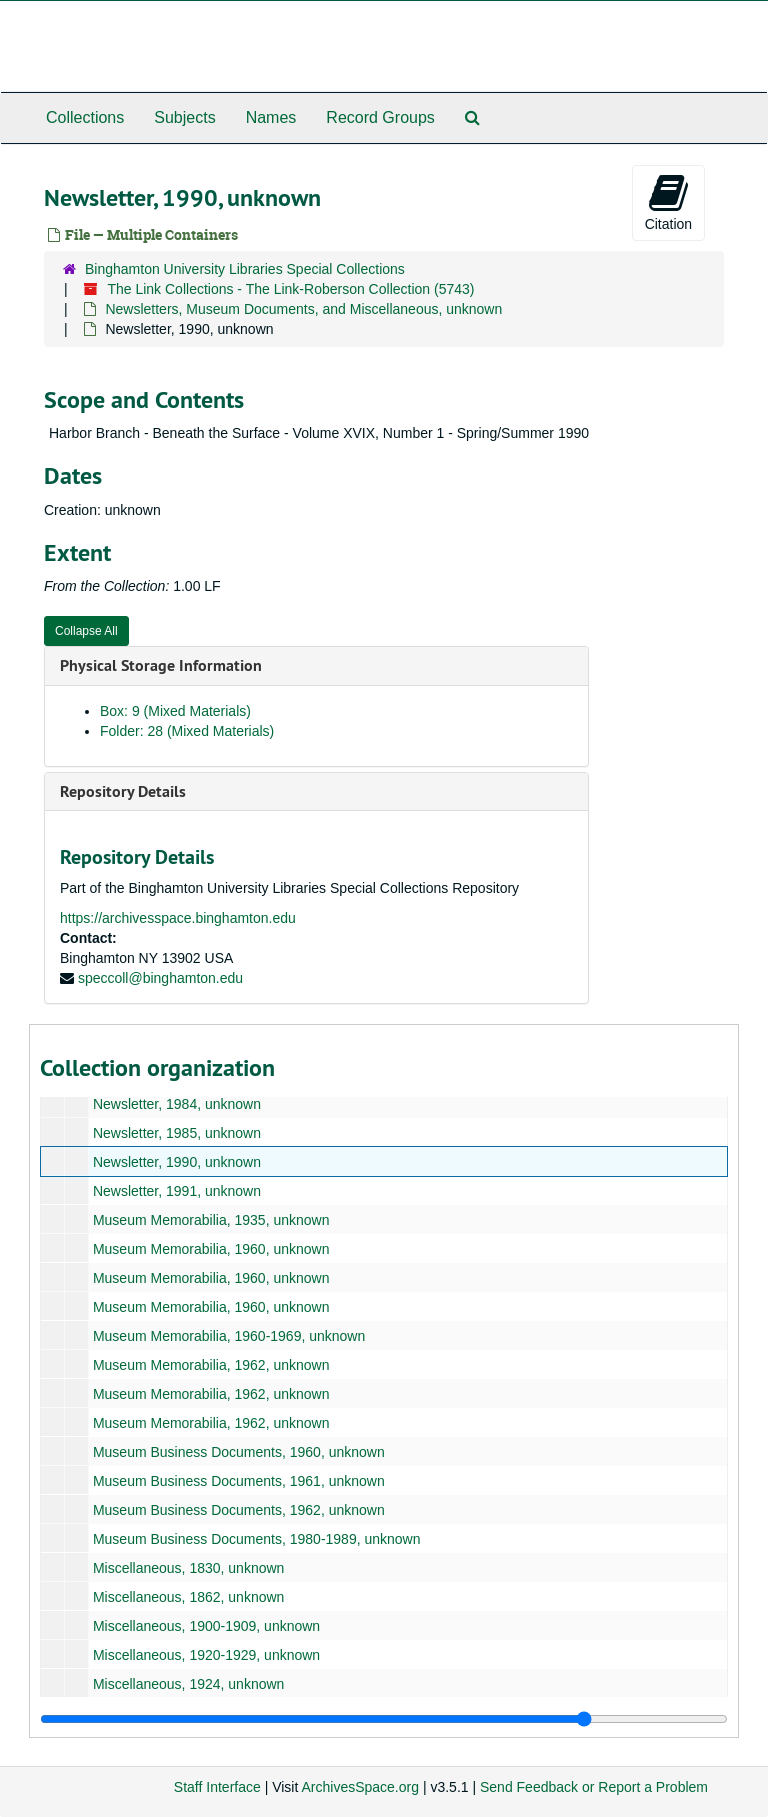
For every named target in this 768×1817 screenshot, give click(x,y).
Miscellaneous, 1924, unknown (188, 1684)
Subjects (184, 117)
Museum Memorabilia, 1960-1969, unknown (229, 1336)
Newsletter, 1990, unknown (177, 1162)
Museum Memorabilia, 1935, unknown (211, 1220)
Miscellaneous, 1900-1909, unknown (206, 1626)
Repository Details (123, 791)
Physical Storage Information (161, 665)
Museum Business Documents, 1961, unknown (239, 1481)
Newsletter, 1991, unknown (177, 1191)
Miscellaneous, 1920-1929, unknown (206, 1655)
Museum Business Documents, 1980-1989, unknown (257, 1539)
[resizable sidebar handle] (384, 1719)
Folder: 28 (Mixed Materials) (187, 731)
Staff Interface (217, 1787)
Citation (668, 202)
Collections (85, 117)
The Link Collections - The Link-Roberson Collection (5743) (290, 289)
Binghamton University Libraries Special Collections (245, 269)
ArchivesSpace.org (360, 1787)
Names (271, 117)
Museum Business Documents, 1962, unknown (239, 1510)
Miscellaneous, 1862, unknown (188, 1597)
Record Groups (380, 117)
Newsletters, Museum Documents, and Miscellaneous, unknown (303, 309)
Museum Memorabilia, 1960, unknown (211, 1249)
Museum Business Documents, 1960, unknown (239, 1452)
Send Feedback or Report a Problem (594, 1787)
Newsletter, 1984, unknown (177, 1104)
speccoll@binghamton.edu (160, 978)
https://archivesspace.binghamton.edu (178, 918)
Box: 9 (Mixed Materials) (175, 711)
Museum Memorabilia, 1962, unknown (211, 1365)
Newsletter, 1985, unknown (177, 1133)
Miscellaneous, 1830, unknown (188, 1568)
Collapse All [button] (86, 631)
